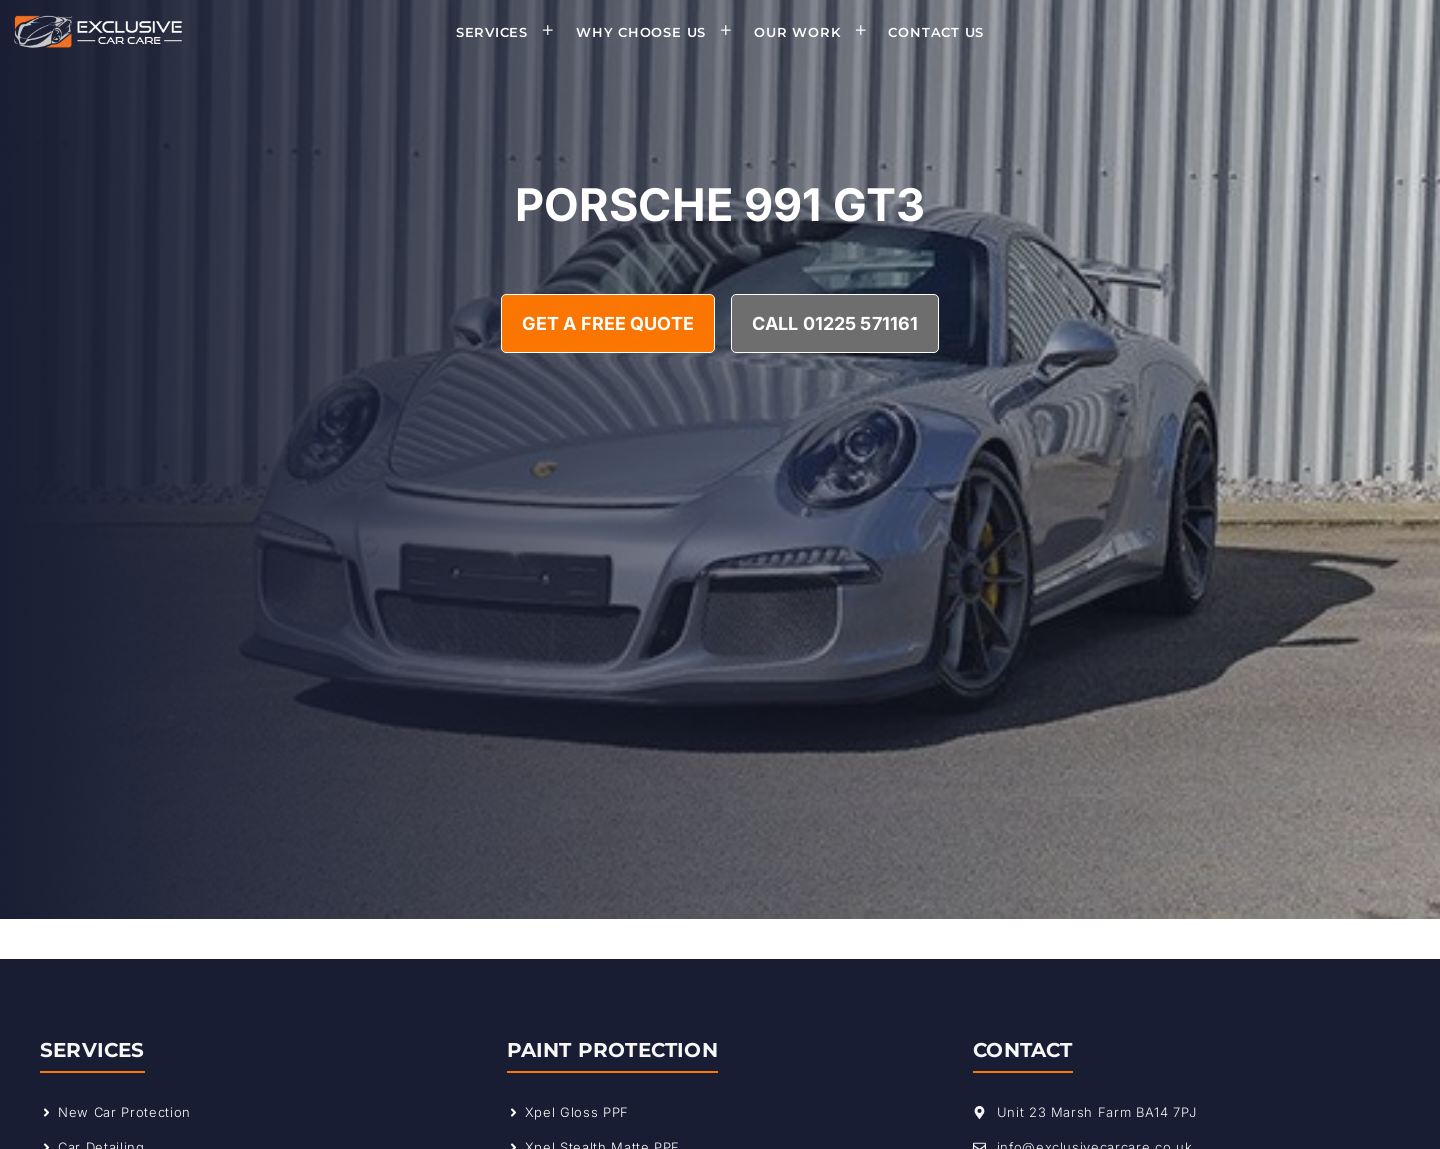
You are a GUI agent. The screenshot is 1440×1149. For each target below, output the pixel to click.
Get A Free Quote (608, 323)
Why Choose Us (660, 32)
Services (511, 32)
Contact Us (936, 32)
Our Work (816, 32)
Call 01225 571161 (835, 323)
